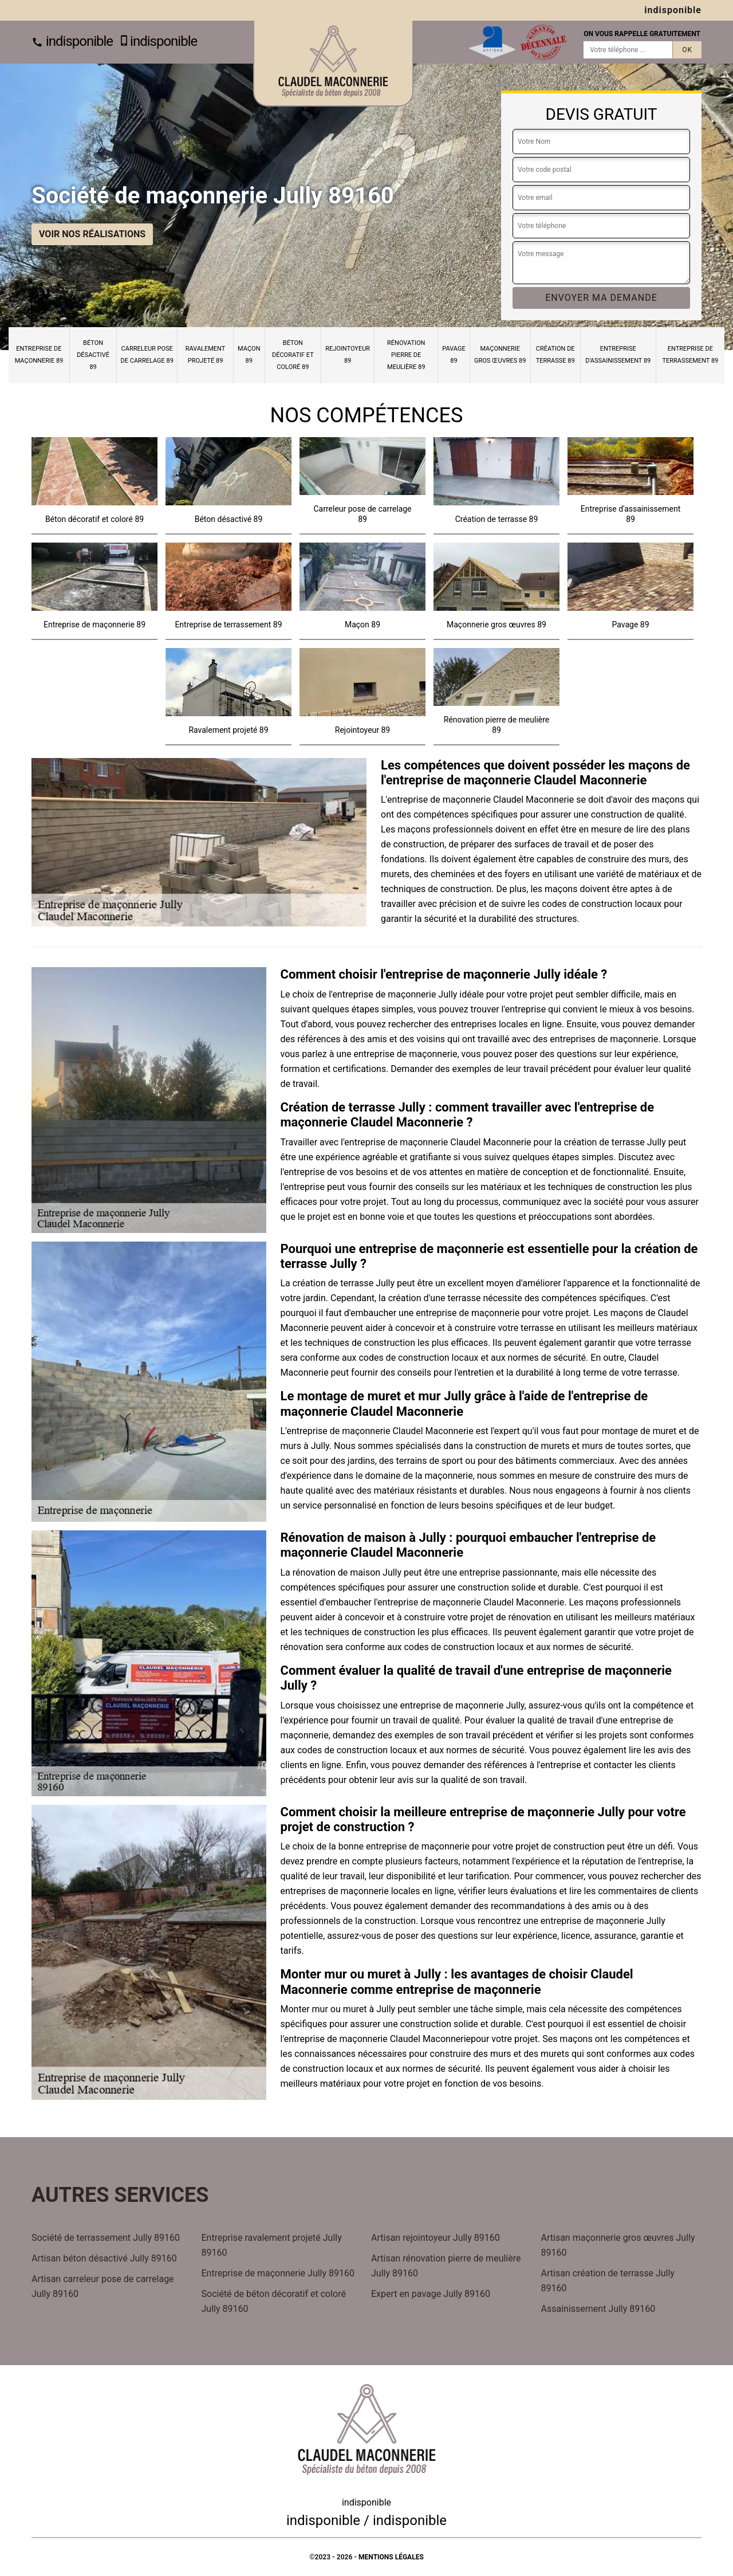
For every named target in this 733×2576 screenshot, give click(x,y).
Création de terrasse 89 (555, 354)
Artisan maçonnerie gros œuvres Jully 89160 (618, 2245)
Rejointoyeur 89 (347, 354)
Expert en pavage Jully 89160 (430, 2293)
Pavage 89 (453, 354)
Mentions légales (391, 2557)
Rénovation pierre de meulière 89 (406, 355)
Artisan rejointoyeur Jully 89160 (435, 2237)
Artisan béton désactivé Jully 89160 (104, 2258)
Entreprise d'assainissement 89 (618, 354)
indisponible (72, 41)
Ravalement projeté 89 (206, 354)
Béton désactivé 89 (93, 355)
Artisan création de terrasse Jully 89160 (608, 2281)
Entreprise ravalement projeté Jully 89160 (272, 2245)
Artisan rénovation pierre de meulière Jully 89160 (446, 2266)
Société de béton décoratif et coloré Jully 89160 (274, 2301)
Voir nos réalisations (92, 234)
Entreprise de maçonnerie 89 (39, 354)
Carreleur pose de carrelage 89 (147, 354)
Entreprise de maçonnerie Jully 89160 (278, 2273)
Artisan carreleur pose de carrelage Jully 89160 (102, 2286)
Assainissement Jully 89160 (598, 2308)
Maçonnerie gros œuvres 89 (500, 354)
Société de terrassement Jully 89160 (105, 2237)
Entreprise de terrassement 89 (690, 354)
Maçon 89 (249, 354)
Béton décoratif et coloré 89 (293, 355)
